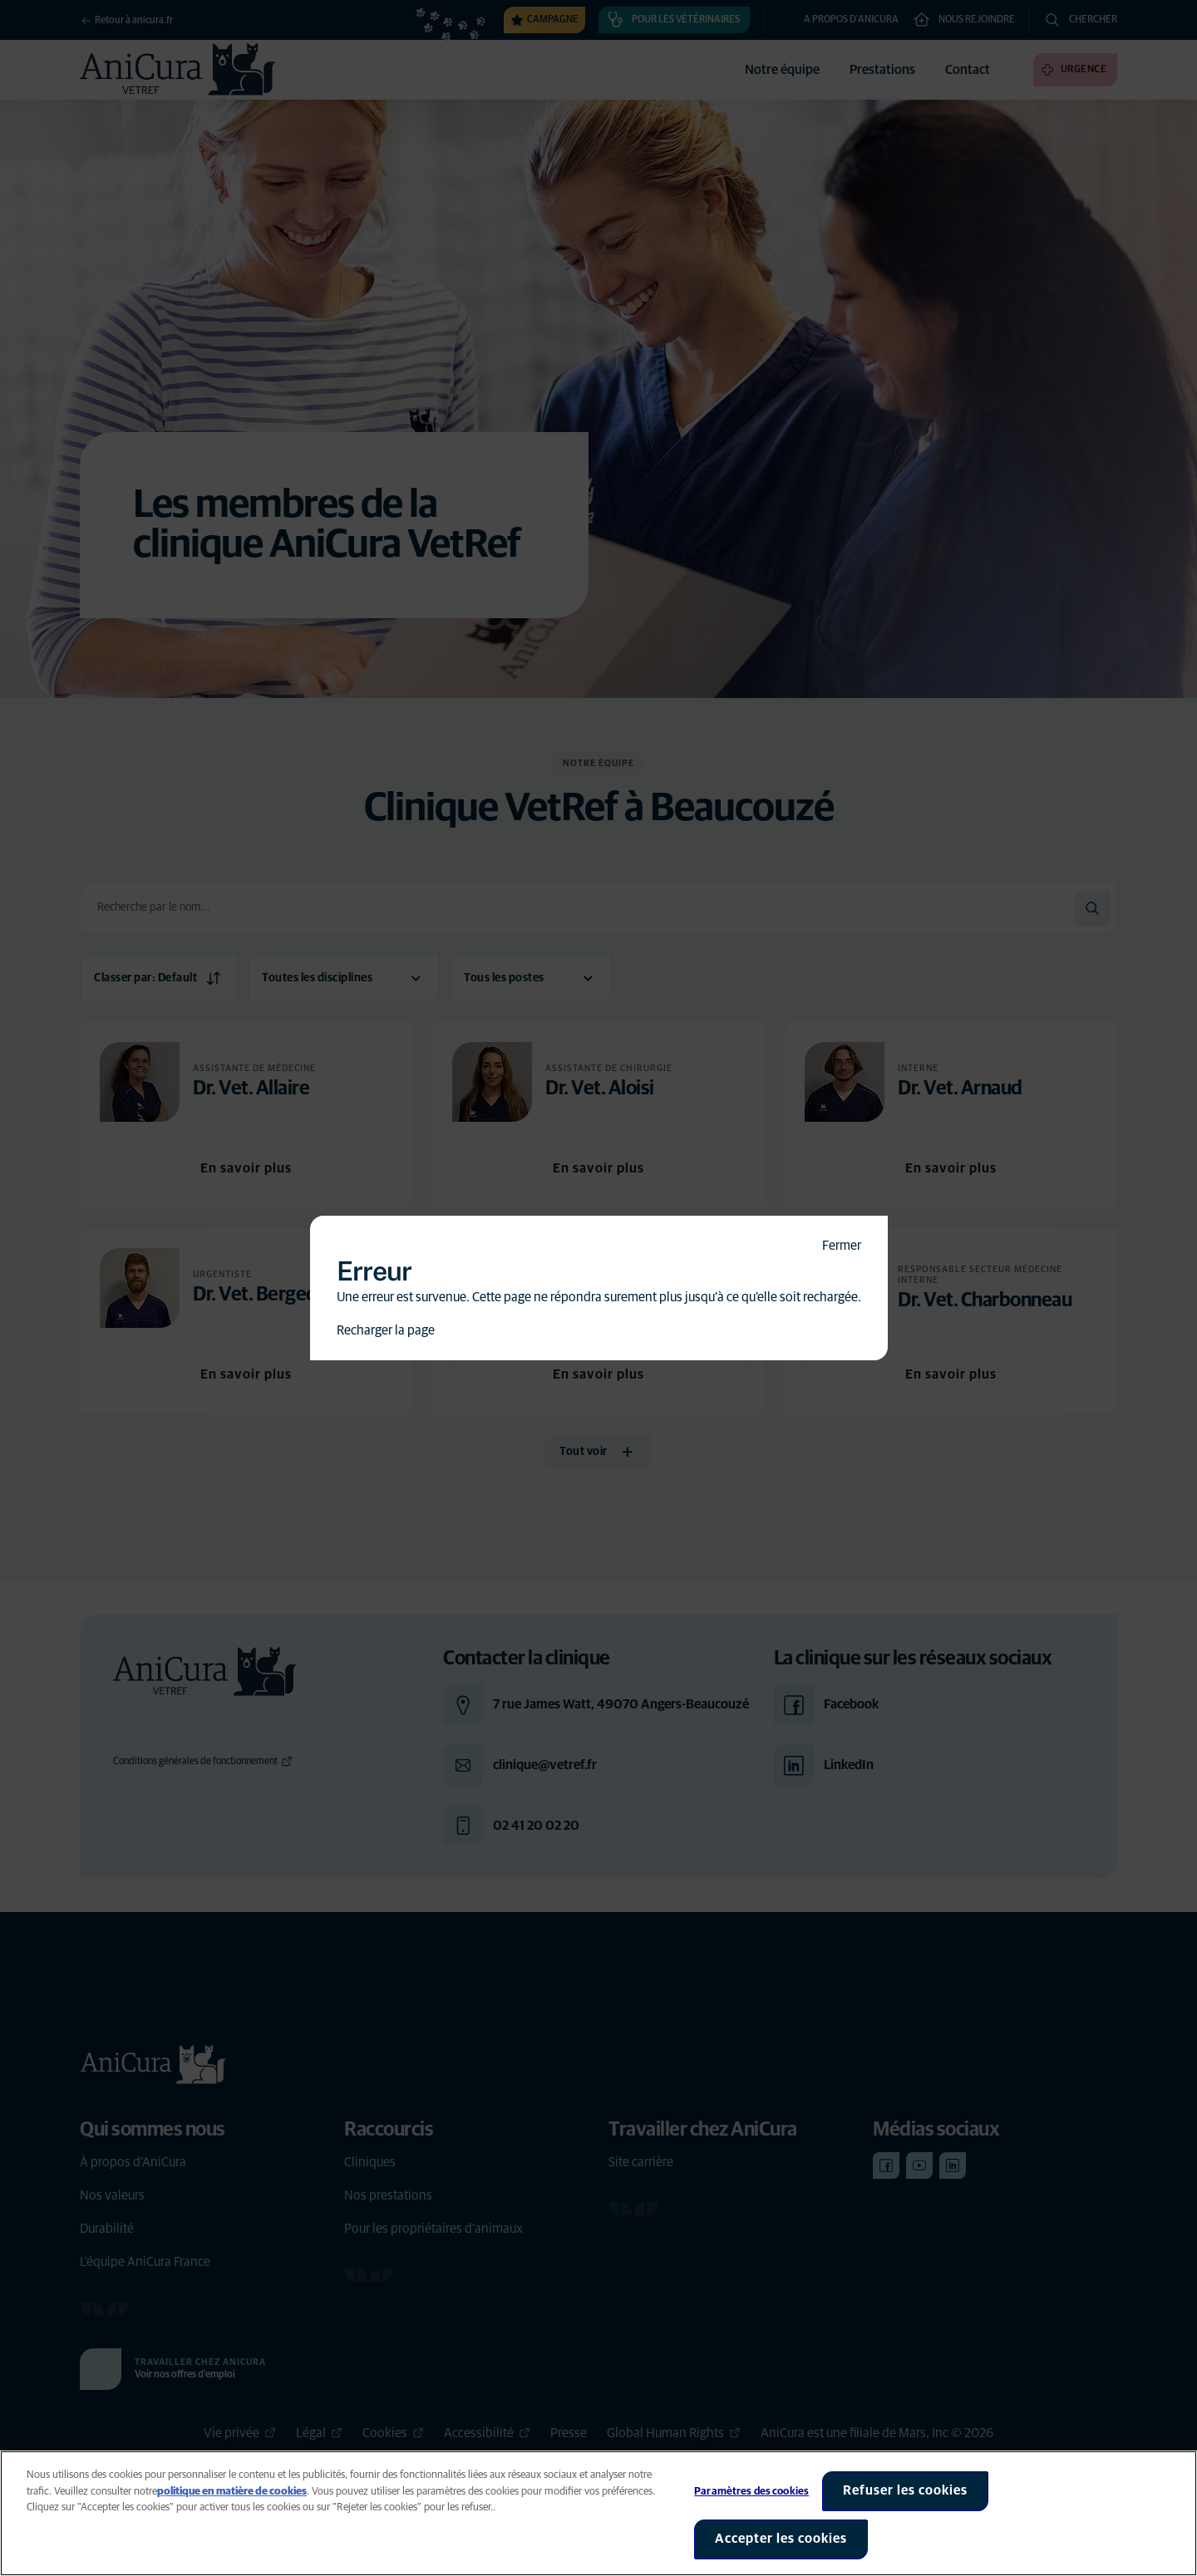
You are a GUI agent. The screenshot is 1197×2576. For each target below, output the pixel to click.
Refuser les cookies (905, 2490)
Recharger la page (386, 1330)
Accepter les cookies (781, 2538)
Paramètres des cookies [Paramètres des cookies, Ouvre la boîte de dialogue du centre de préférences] (751, 2491)
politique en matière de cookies (232, 2491)
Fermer (841, 1245)
